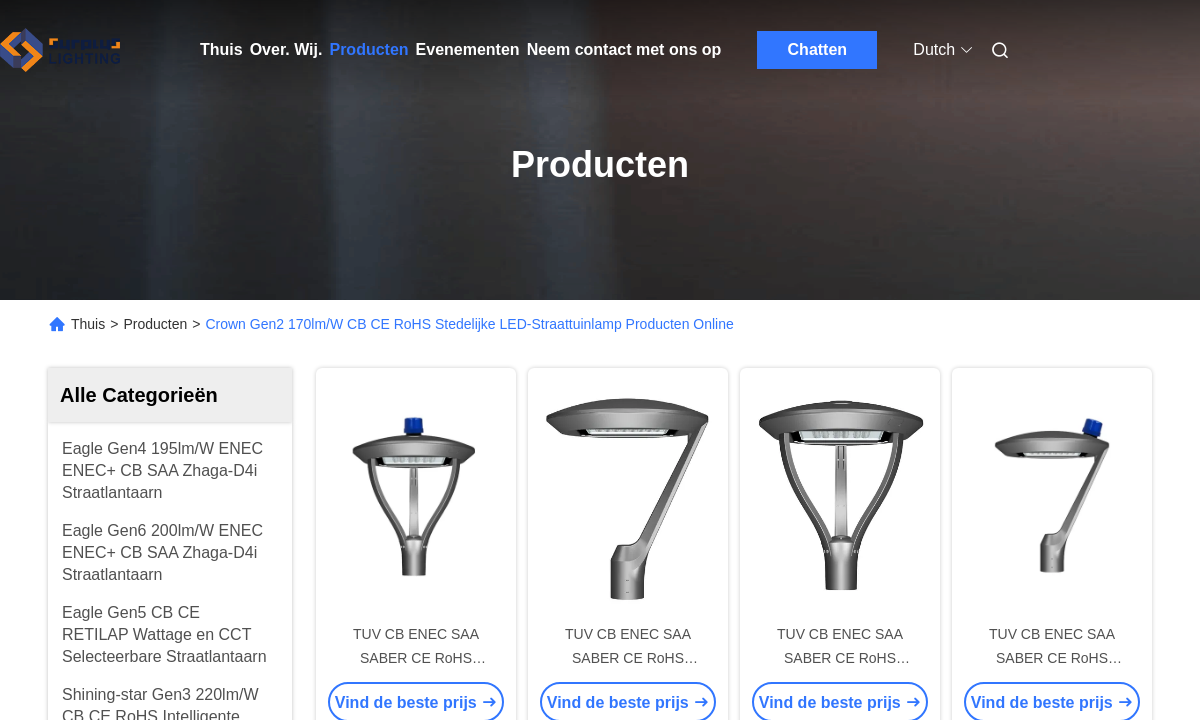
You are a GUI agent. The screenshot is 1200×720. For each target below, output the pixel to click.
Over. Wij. (286, 49)
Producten (368, 49)
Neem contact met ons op (624, 49)
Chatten (818, 49)
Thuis (221, 49)
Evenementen (468, 49)
